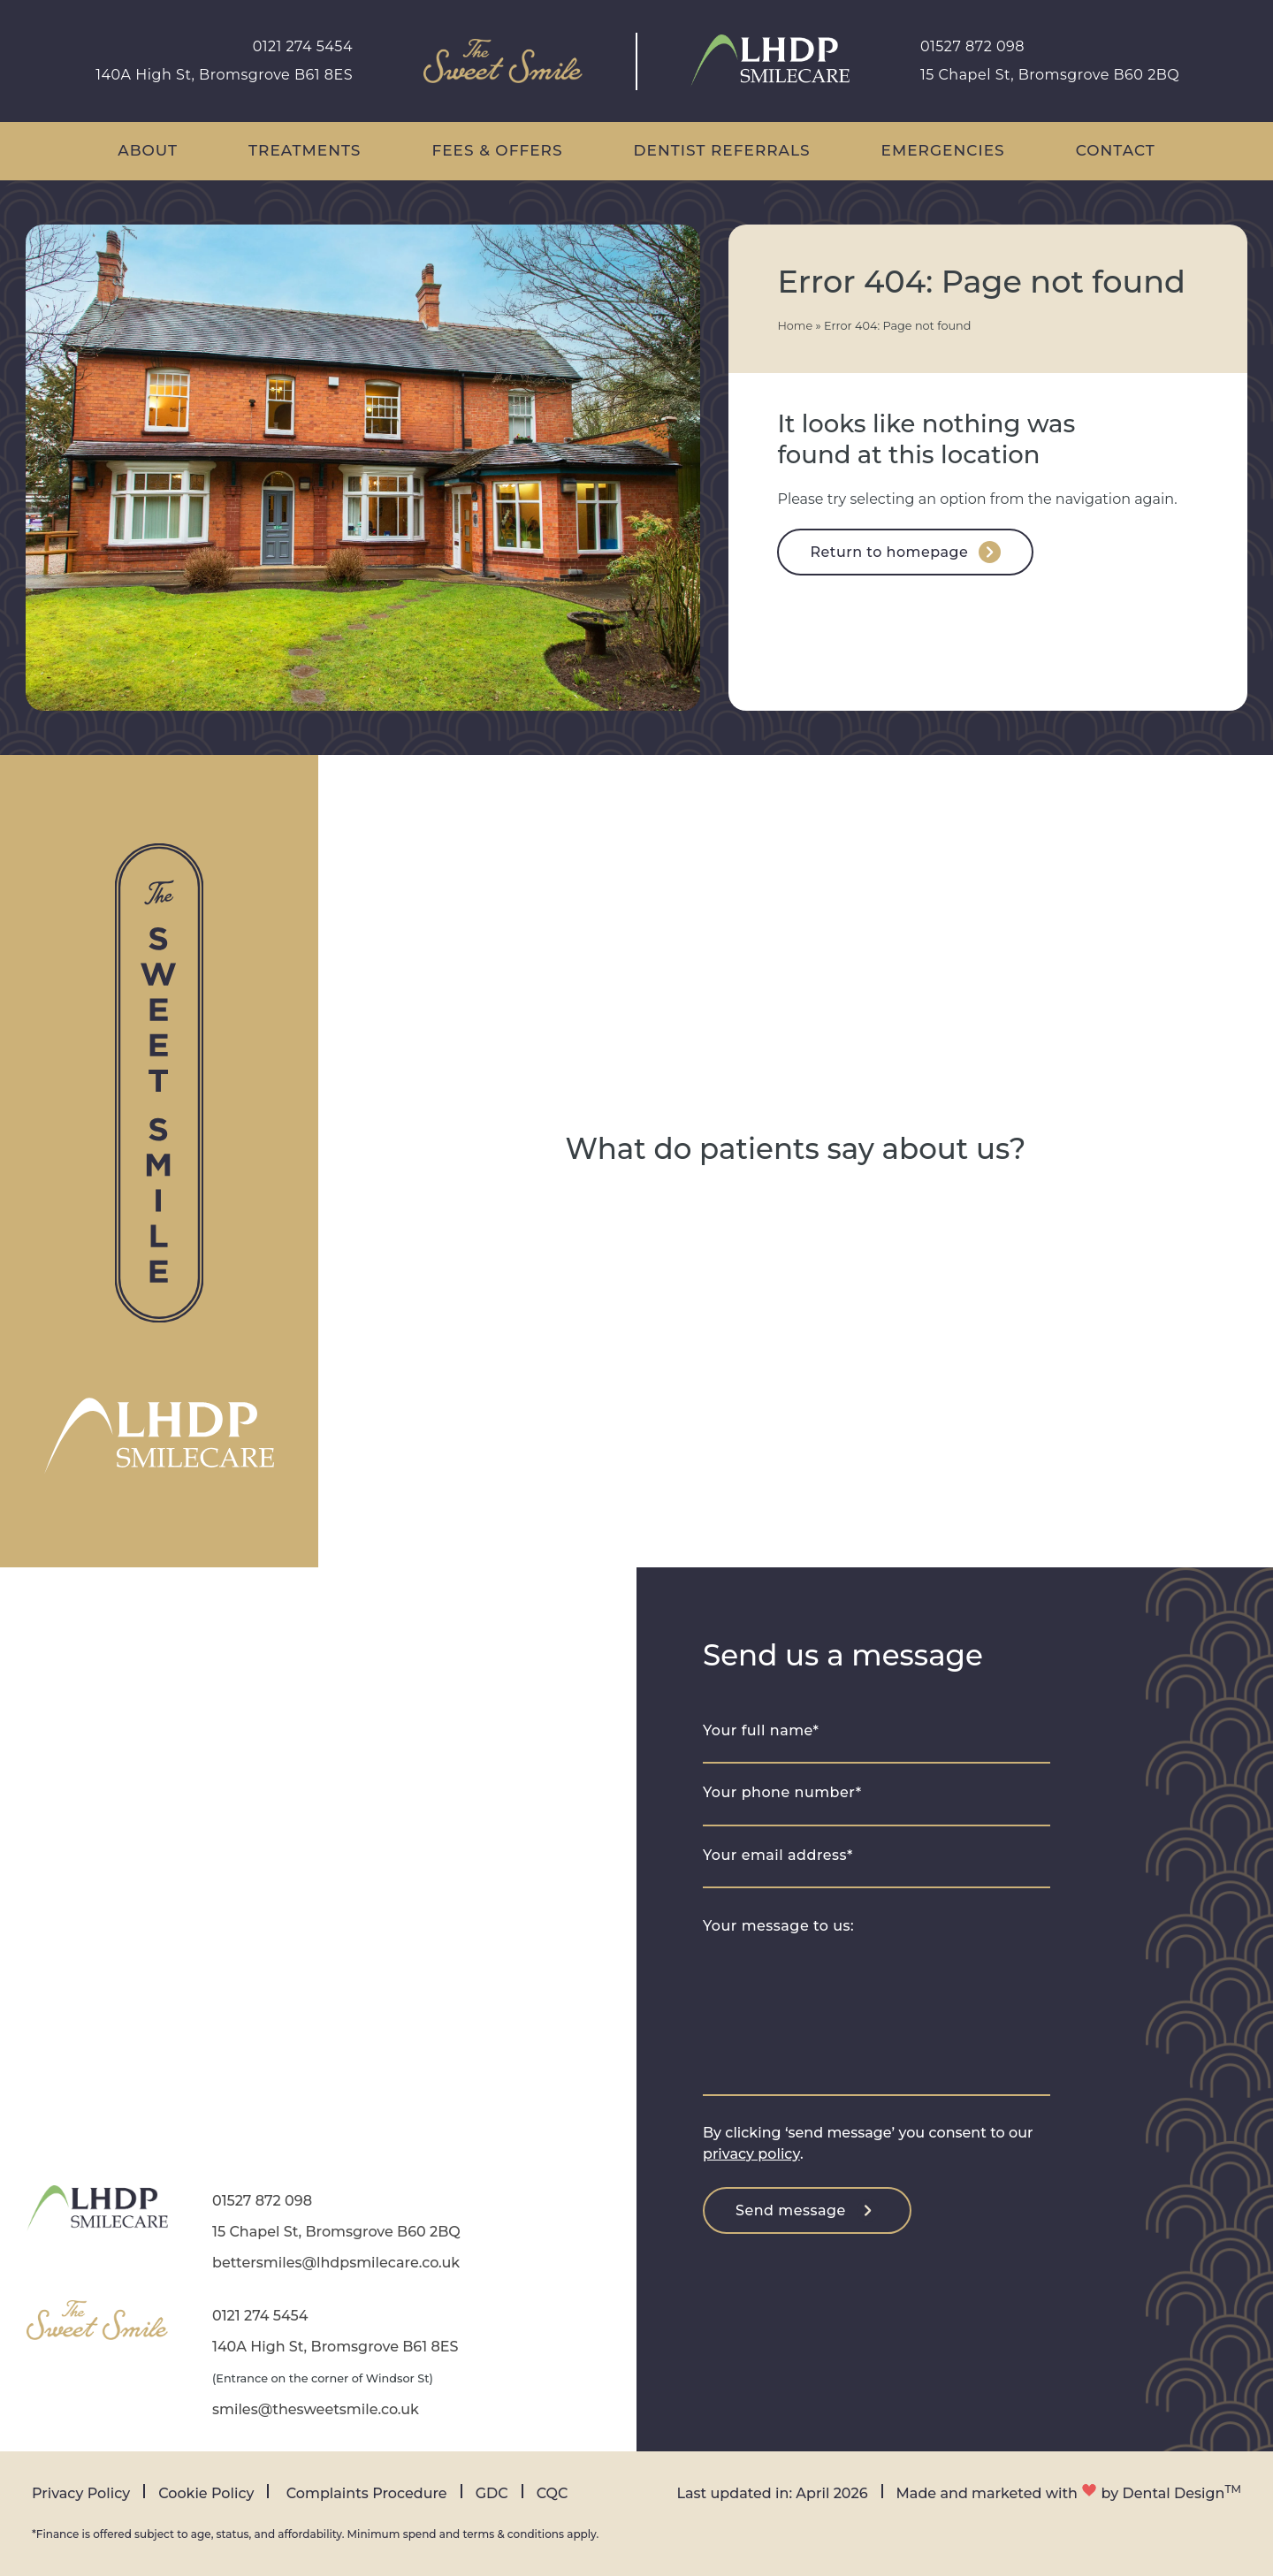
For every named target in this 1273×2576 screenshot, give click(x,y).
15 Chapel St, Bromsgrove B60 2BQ (1049, 74)
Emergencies (943, 150)
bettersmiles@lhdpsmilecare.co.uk (336, 2262)
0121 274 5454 (303, 46)
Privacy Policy (81, 2493)
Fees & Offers (496, 150)
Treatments (304, 150)
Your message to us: (778, 1925)
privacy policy (751, 2153)
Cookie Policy (206, 2493)
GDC (492, 2493)
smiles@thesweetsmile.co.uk (315, 2409)
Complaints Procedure (366, 2493)
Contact (1115, 150)
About (148, 150)
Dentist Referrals (722, 150)
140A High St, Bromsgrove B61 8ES (224, 74)
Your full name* (761, 1730)
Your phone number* (782, 1792)
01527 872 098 (972, 46)
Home (794, 325)
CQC (552, 2493)
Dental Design (1174, 2493)
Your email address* (778, 1855)
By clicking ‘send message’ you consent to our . (868, 2143)
